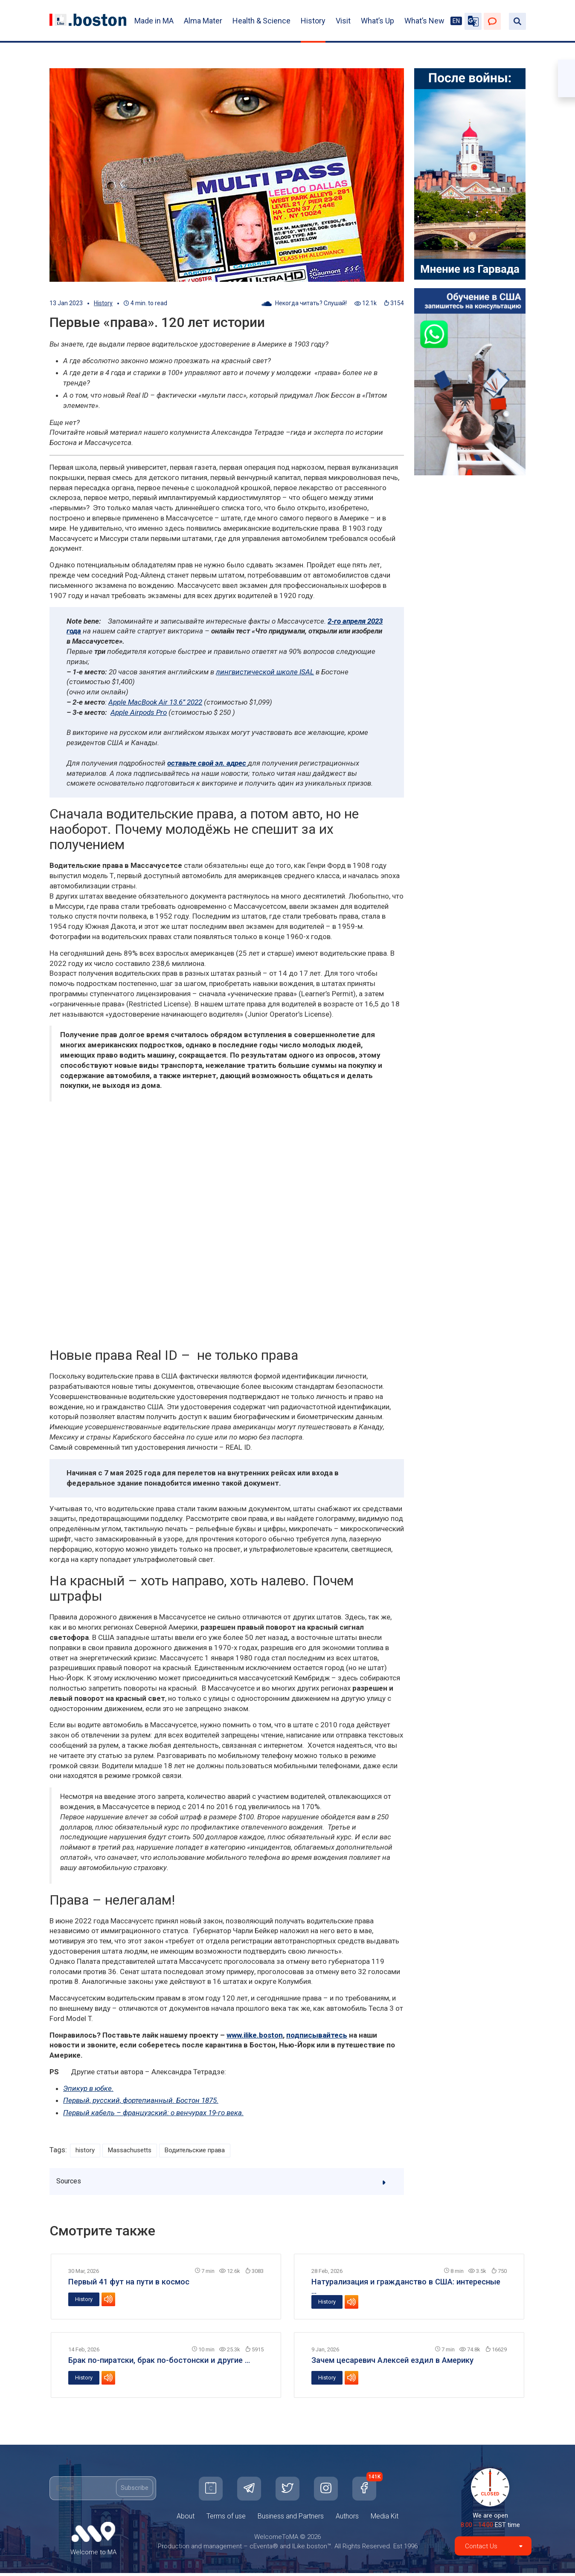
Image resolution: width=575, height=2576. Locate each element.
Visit (343, 20)
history (87, 2150)
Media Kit (384, 2519)
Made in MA (154, 20)
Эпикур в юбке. (88, 2088)
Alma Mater (203, 20)
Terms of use (226, 2519)
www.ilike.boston (255, 2035)
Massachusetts (135, 2150)
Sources (227, 2184)
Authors (347, 2519)
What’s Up (377, 20)
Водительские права (207, 2150)
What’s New (424, 20)
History (313, 20)
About (186, 2519)
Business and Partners (291, 2519)
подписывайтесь (316, 2035)
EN (456, 20)
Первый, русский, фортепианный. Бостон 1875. (140, 2100)
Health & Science (261, 20)
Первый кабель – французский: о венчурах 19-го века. (153, 2112)
